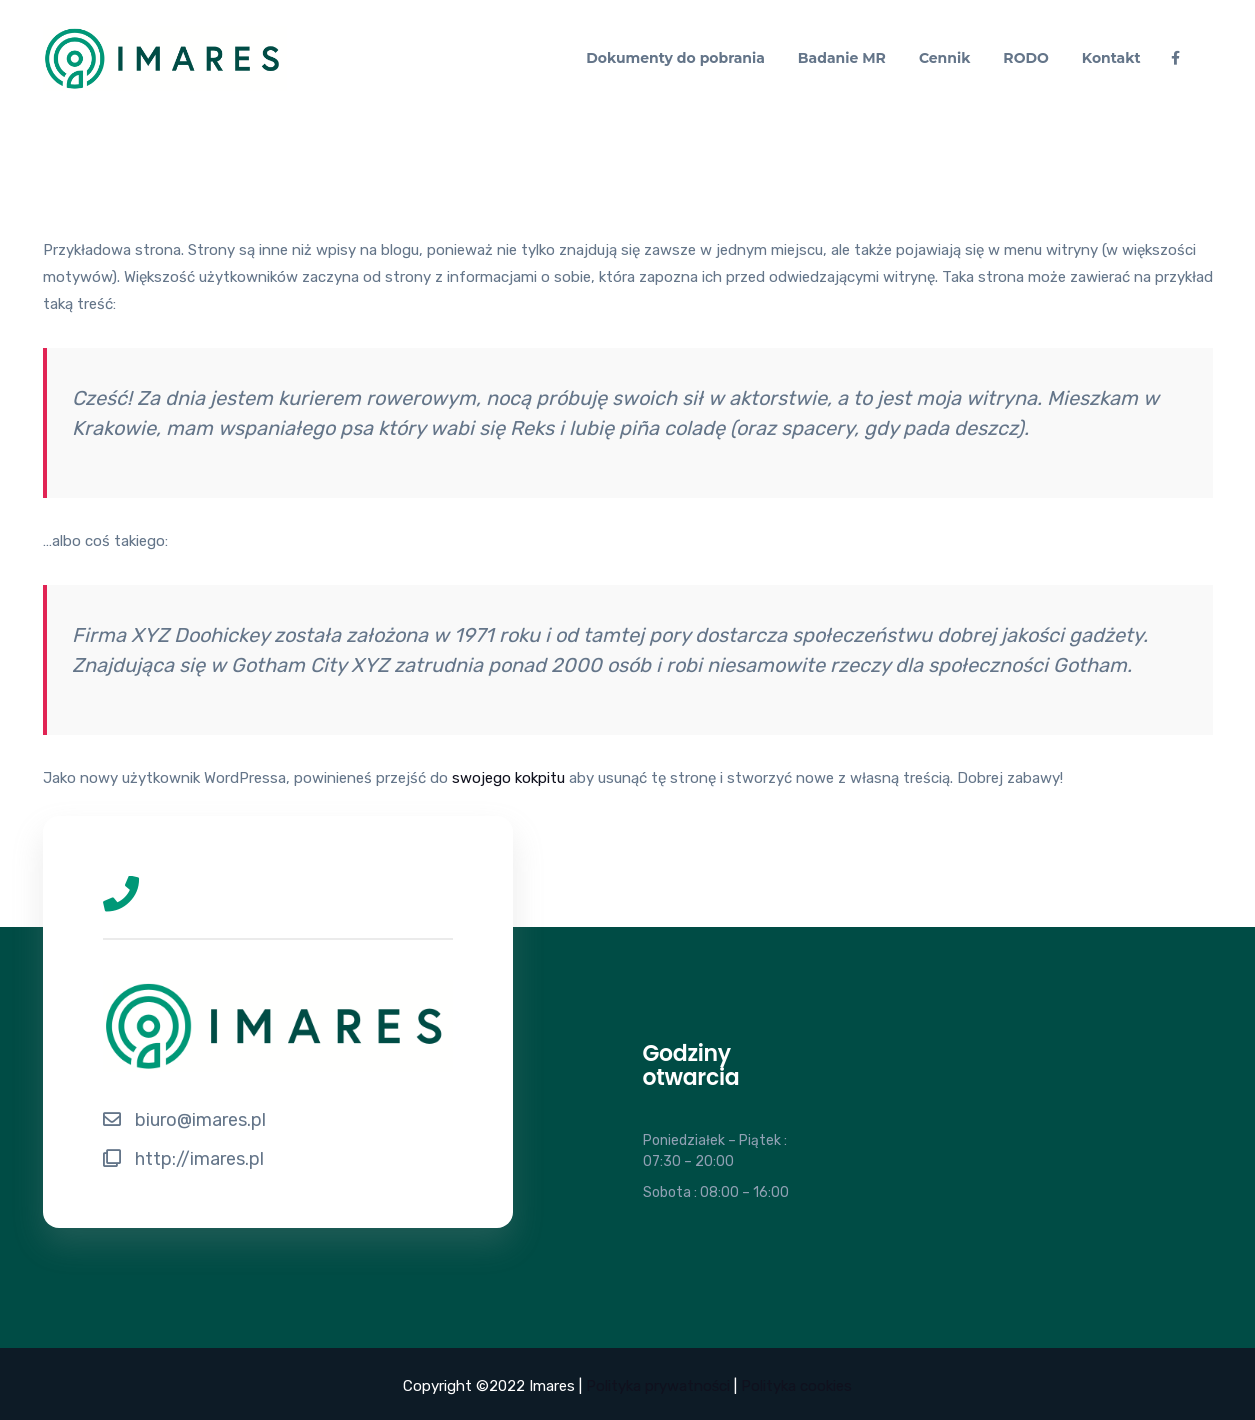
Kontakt (1111, 58)
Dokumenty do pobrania (675, 58)
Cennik (944, 58)
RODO (1026, 58)
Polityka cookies (796, 1386)
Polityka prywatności (658, 1386)
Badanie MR (842, 58)
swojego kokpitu (508, 778)
